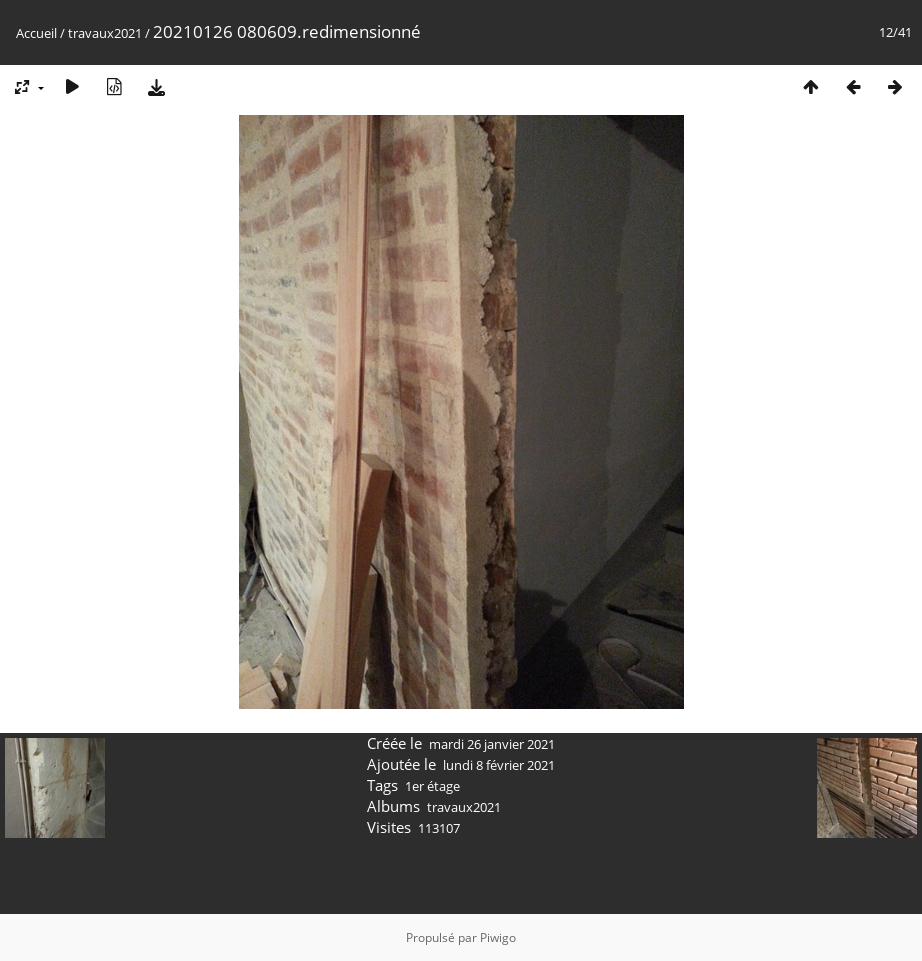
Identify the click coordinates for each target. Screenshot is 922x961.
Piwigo (498, 937)
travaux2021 (105, 33)
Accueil (36, 33)
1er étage (432, 786)
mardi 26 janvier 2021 (492, 744)
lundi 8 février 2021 (499, 765)
